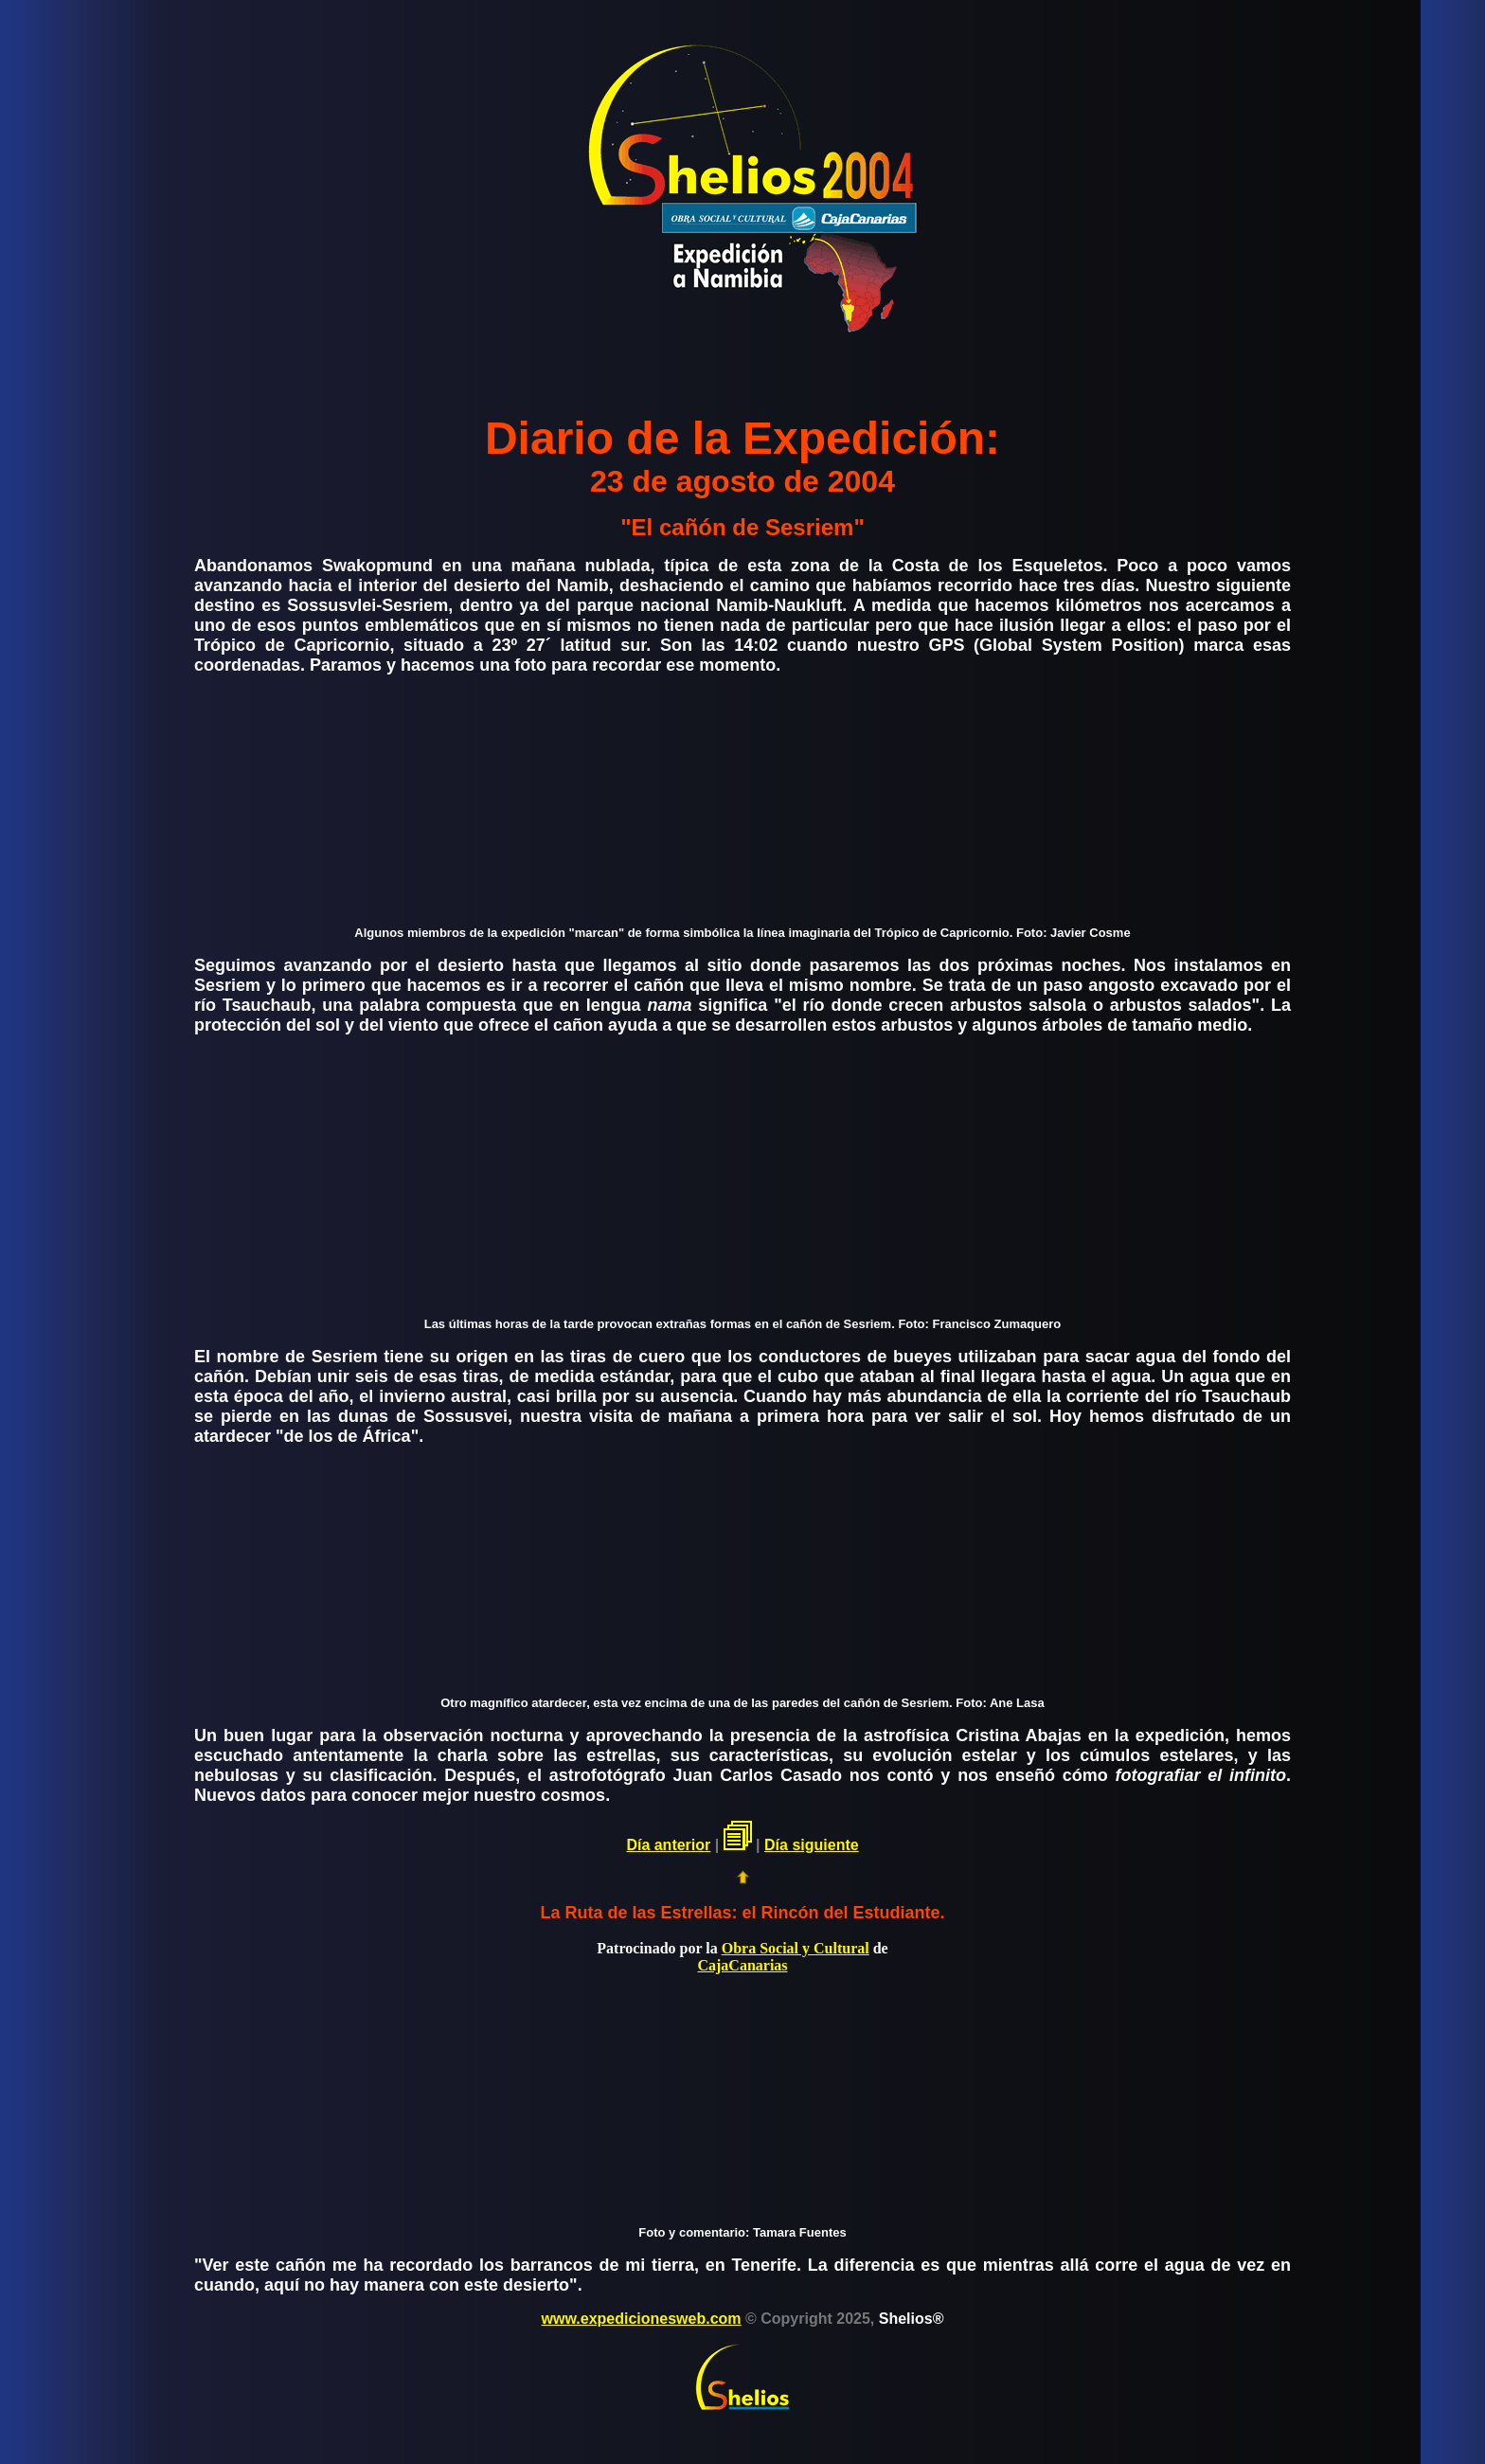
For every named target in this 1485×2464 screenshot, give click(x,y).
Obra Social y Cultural (795, 1948)
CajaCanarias (742, 1965)
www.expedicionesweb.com (642, 2319)
